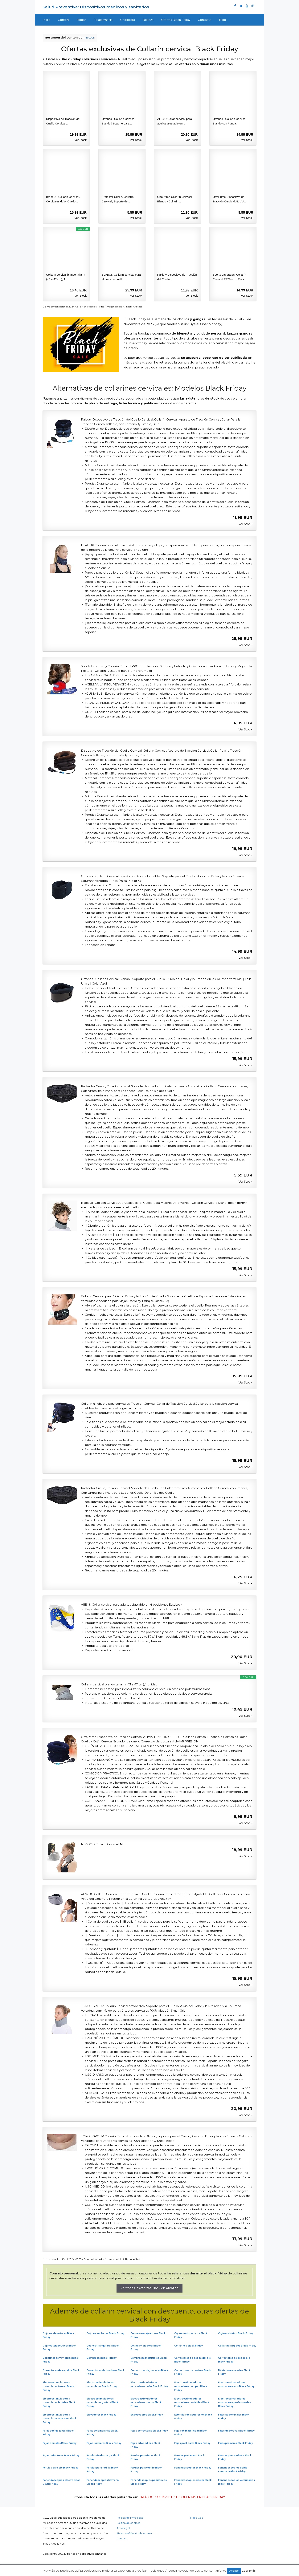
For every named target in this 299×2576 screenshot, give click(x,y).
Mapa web (196, 2517)
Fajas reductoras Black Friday (61, 2455)
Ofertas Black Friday (175, 20)
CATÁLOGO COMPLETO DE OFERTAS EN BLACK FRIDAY (182, 2497)
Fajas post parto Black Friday (192, 2443)
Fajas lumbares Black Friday (104, 2443)
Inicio (46, 20)
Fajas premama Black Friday (235, 2443)
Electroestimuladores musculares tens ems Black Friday (60, 2418)
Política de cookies (128, 2522)
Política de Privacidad (130, 2517)
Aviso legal (123, 2527)
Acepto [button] (234, 2570)
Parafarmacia (103, 20)
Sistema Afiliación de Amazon (135, 2533)
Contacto (204, 20)
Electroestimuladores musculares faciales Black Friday (59, 2402)
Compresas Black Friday (102, 2357)
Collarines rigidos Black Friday (237, 2345)
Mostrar (89, 37)
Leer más (249, 2570)
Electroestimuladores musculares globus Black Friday (102, 2402)
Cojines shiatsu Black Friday (235, 2333)
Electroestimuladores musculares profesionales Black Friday (234, 2402)
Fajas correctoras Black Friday (149, 2430)
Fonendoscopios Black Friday (192, 2467)
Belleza (148, 20)
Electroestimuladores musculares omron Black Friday (146, 2402)
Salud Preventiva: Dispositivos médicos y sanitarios (96, 7)
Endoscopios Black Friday (146, 2414)
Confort (63, 20)
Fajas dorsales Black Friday (59, 2443)
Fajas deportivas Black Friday (236, 2430)
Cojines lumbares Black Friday (105, 2333)
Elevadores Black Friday (101, 2414)
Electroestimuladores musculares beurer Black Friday (58, 2386)
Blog (222, 20)
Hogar (81, 20)
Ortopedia (127, 20)
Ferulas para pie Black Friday (60, 2467)
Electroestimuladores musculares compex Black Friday (190, 2386)
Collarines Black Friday (188, 2345)
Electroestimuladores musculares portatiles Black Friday (191, 2402)
